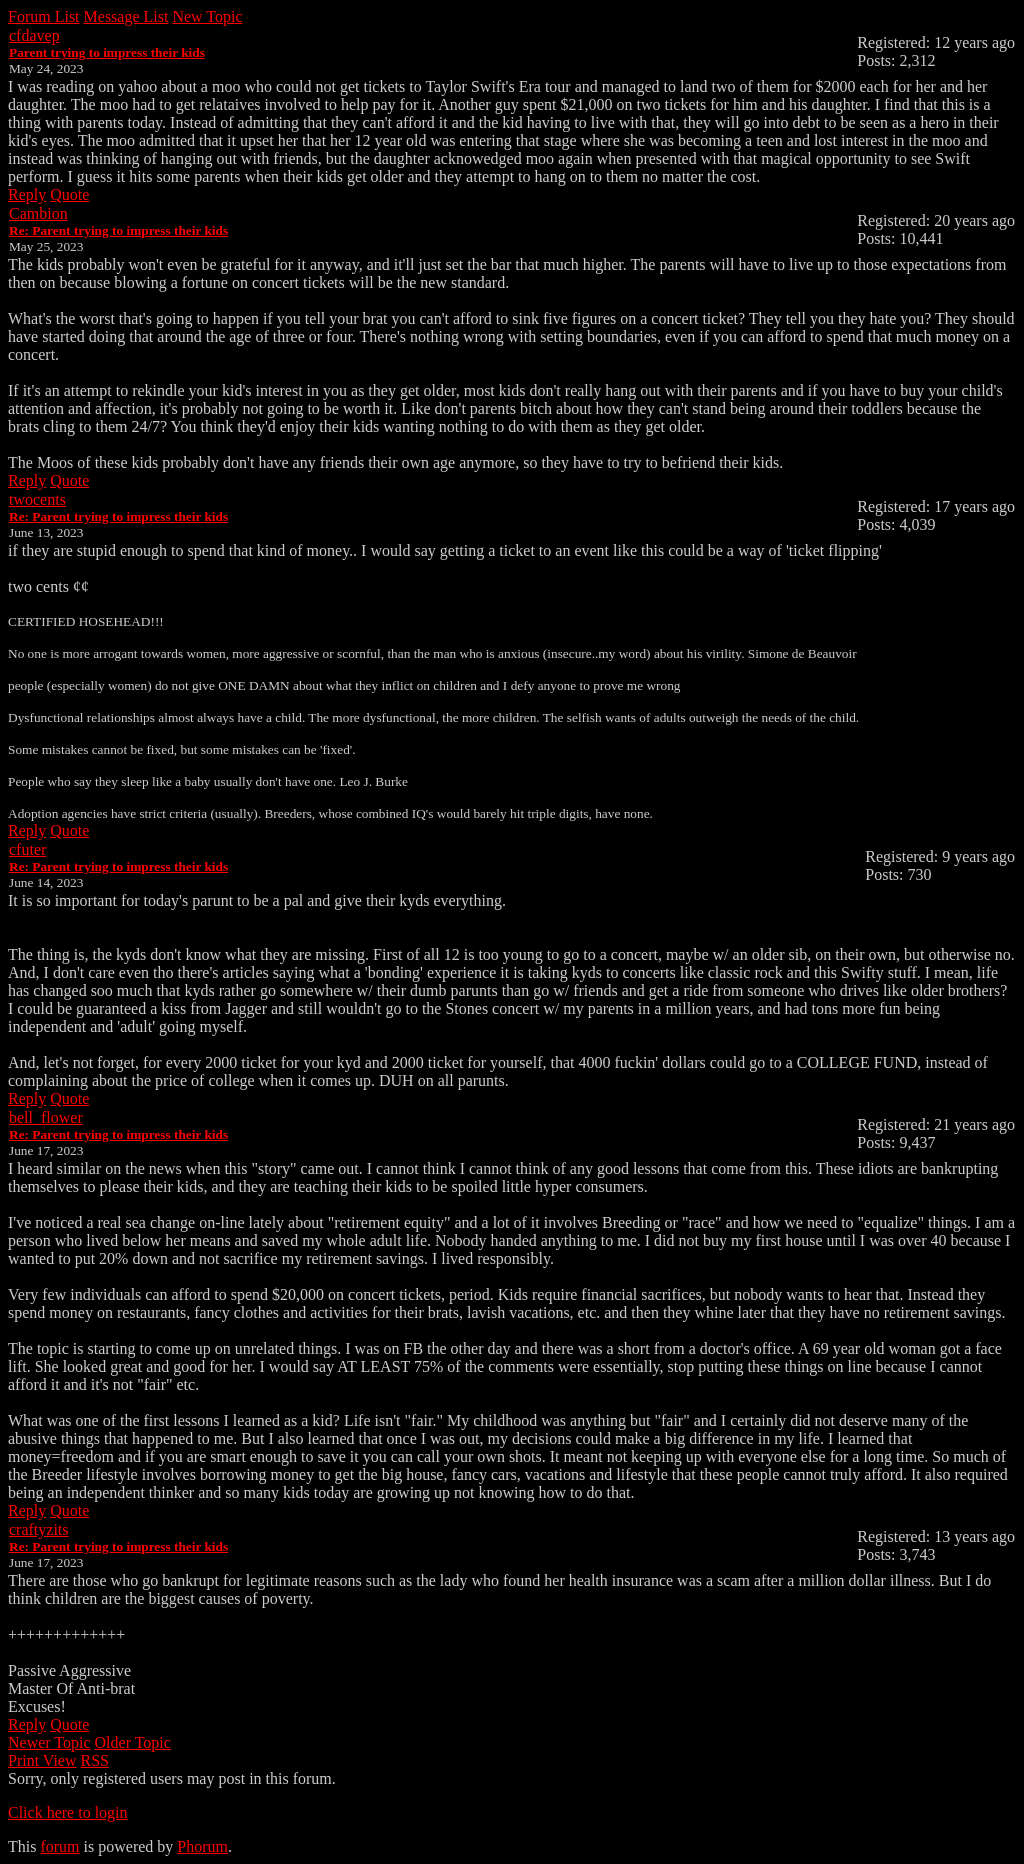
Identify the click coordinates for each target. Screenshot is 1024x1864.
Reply (27, 194)
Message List (126, 16)
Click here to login (68, 1812)
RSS (95, 1760)
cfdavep (34, 35)
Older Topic (133, 1742)
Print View (42, 1760)
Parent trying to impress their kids (107, 52)
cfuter (27, 849)
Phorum (202, 1846)
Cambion (38, 213)
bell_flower (46, 1117)
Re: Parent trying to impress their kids (118, 230)
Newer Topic (49, 1742)
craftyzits (39, 1529)
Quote (69, 194)
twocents (37, 499)
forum (59, 1846)
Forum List (44, 16)
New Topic (207, 16)
